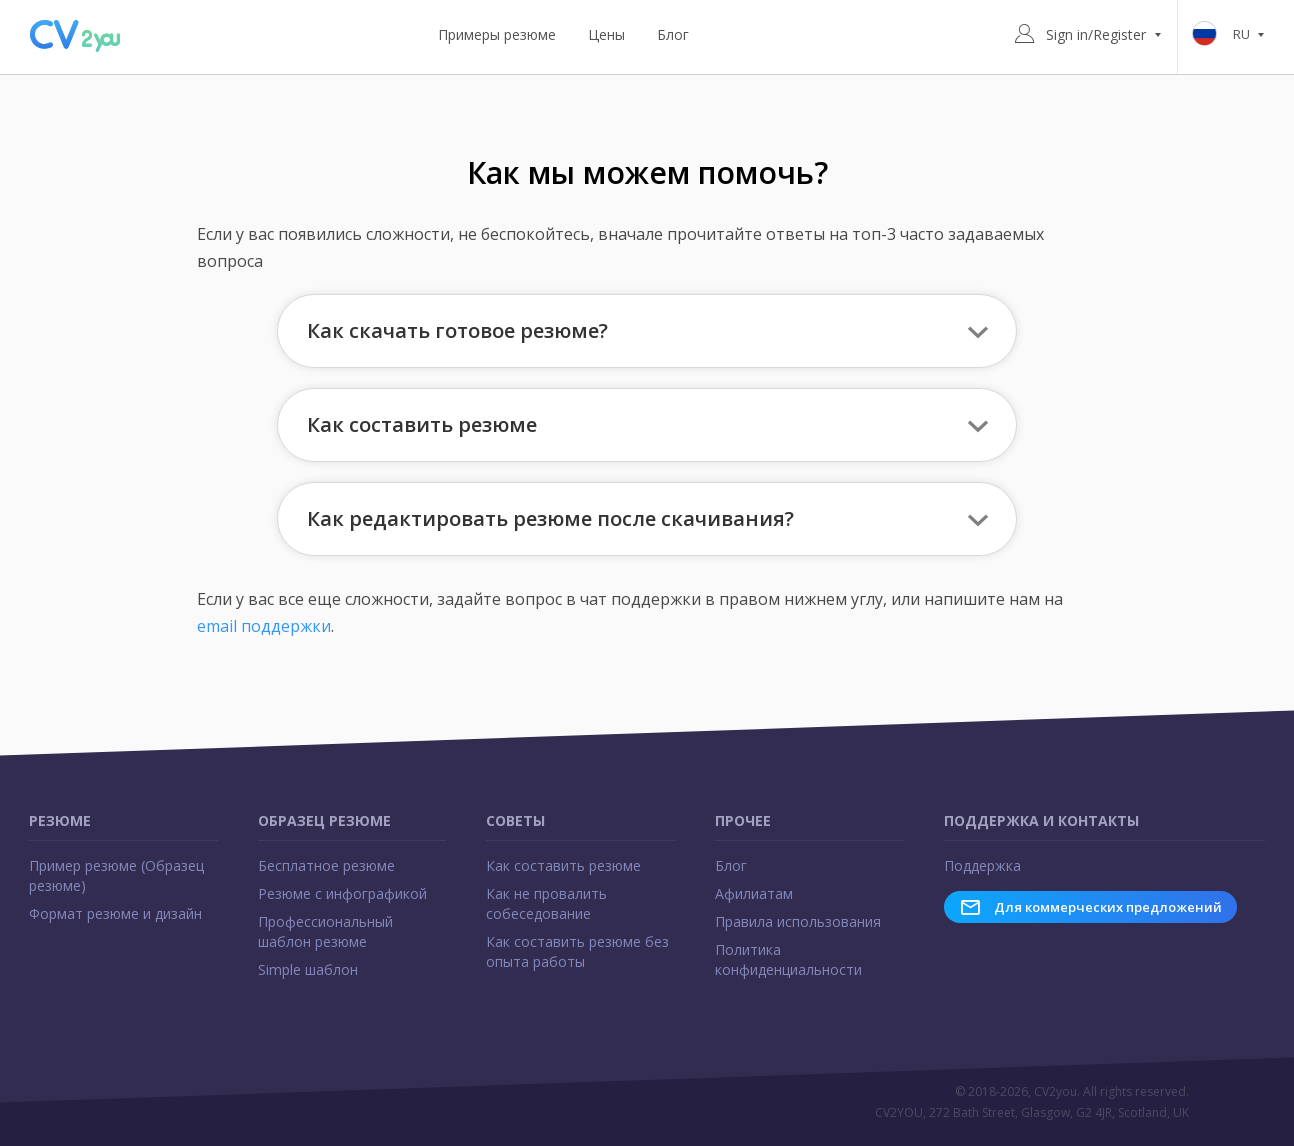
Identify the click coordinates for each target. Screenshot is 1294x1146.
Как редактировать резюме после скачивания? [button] (550, 518)
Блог (673, 34)
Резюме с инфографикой (342, 893)
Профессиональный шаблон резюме (325, 931)
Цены (606, 34)
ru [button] (1231, 35)
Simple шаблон (308, 969)
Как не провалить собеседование (546, 903)
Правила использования (798, 921)
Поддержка (982, 865)
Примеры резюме (497, 34)
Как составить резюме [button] (422, 424)
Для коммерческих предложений (1090, 907)
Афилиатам (754, 893)
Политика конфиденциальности (788, 959)
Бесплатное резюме (326, 865)
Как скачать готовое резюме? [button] (457, 330)
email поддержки (264, 626)
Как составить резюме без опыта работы (577, 951)
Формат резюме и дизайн (115, 913)
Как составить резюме (563, 865)
